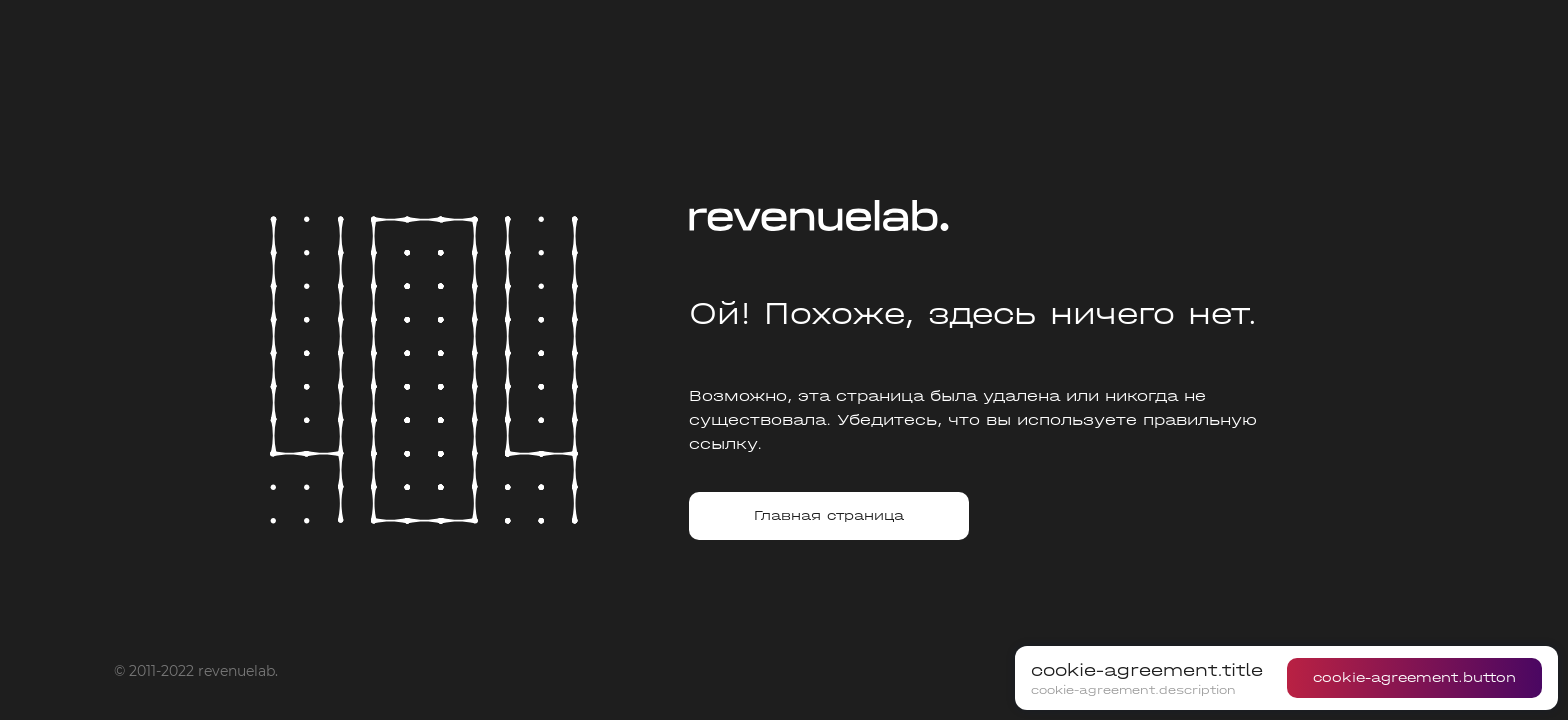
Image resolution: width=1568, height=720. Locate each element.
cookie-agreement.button (1414, 677)
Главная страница (829, 515)
